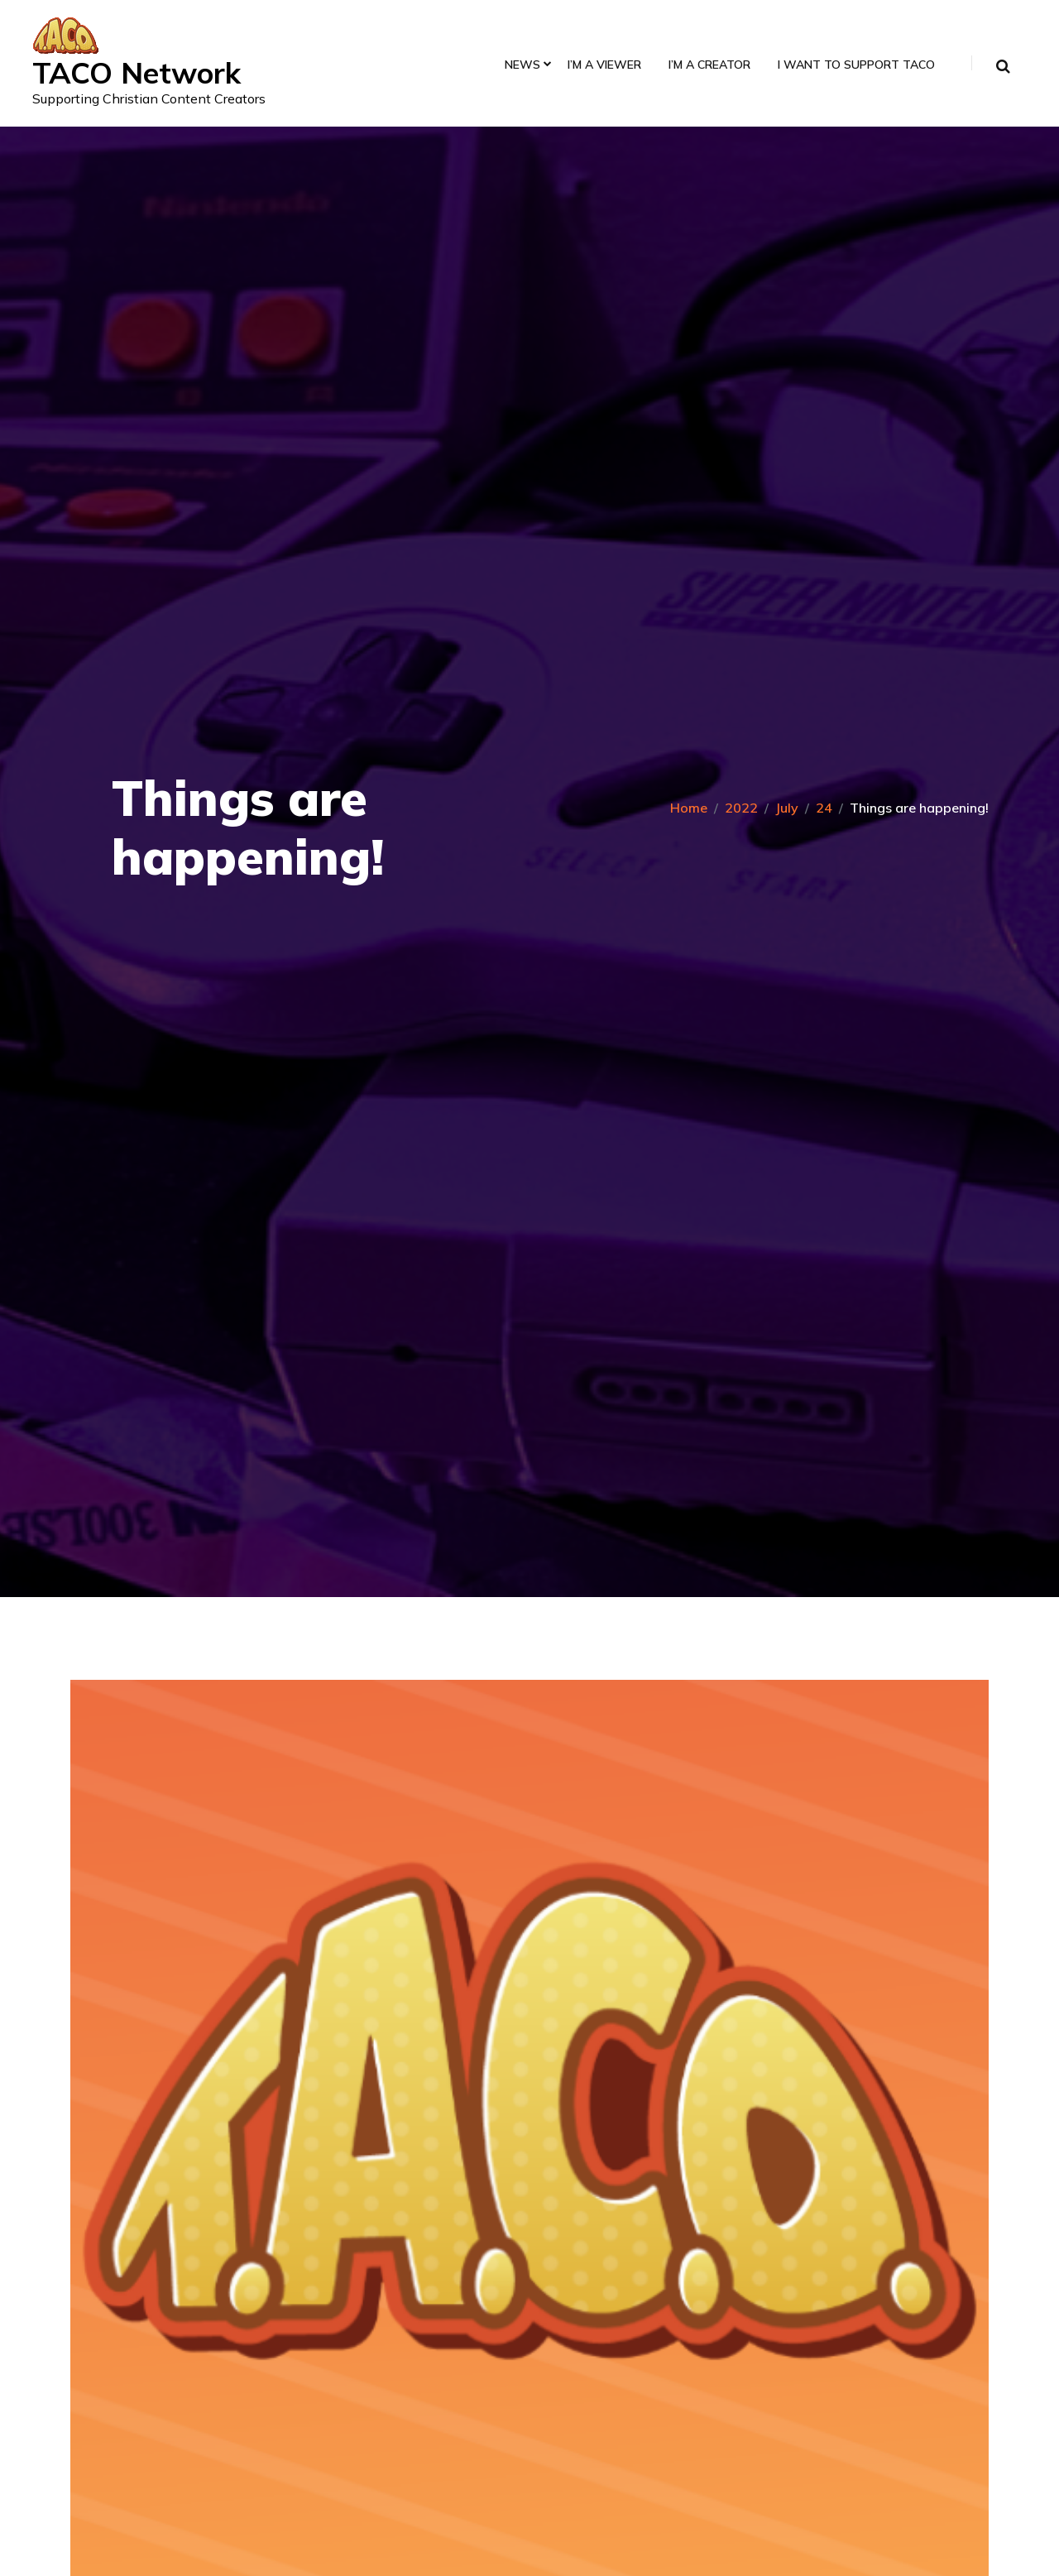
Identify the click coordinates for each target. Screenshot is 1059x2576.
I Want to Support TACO (855, 66)
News (521, 66)
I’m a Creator (709, 66)
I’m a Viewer (603, 66)
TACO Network (138, 72)
